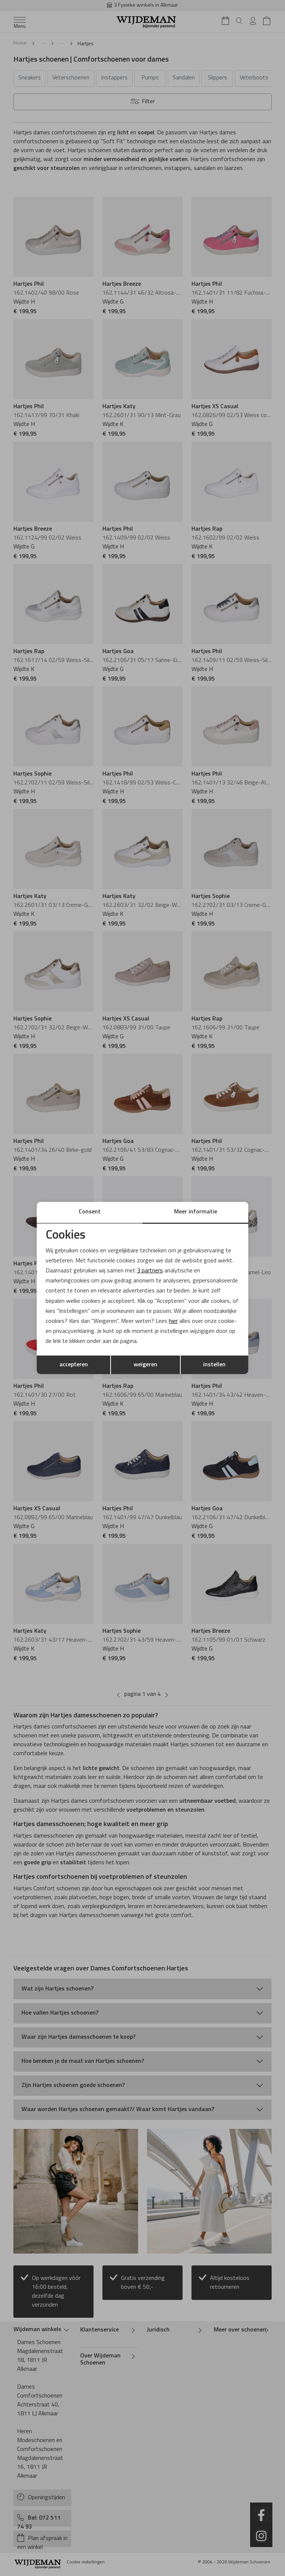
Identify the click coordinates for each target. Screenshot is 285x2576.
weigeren (145, 1365)
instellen (214, 1365)
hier (173, 1321)
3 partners (150, 1271)
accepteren (73, 1365)
